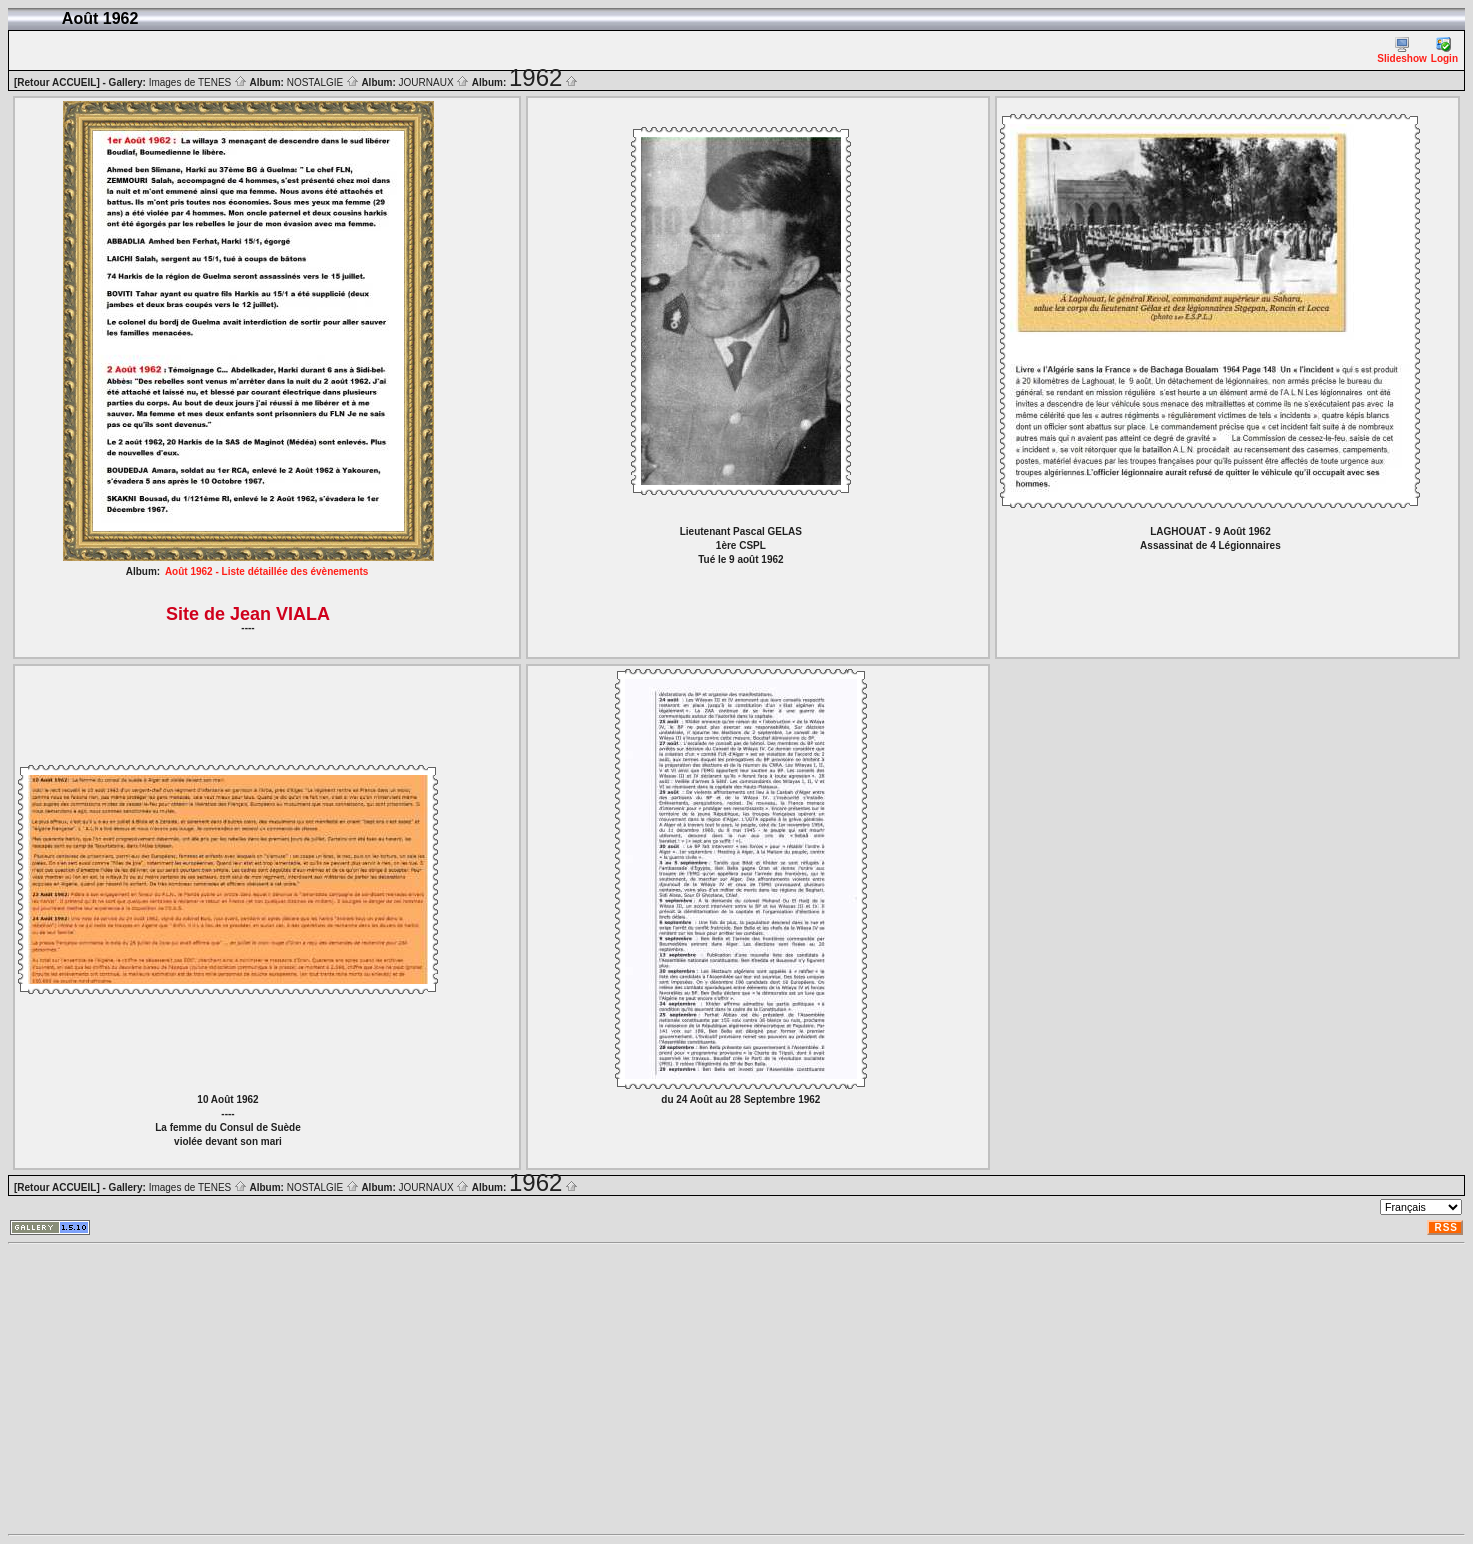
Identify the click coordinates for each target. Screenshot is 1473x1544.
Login (1444, 50)
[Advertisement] (608, 1389)
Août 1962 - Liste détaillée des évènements (266, 571)
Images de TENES (198, 82)
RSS (1446, 1227)
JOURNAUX (434, 82)
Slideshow (1401, 50)
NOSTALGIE (323, 82)
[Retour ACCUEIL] (57, 82)
